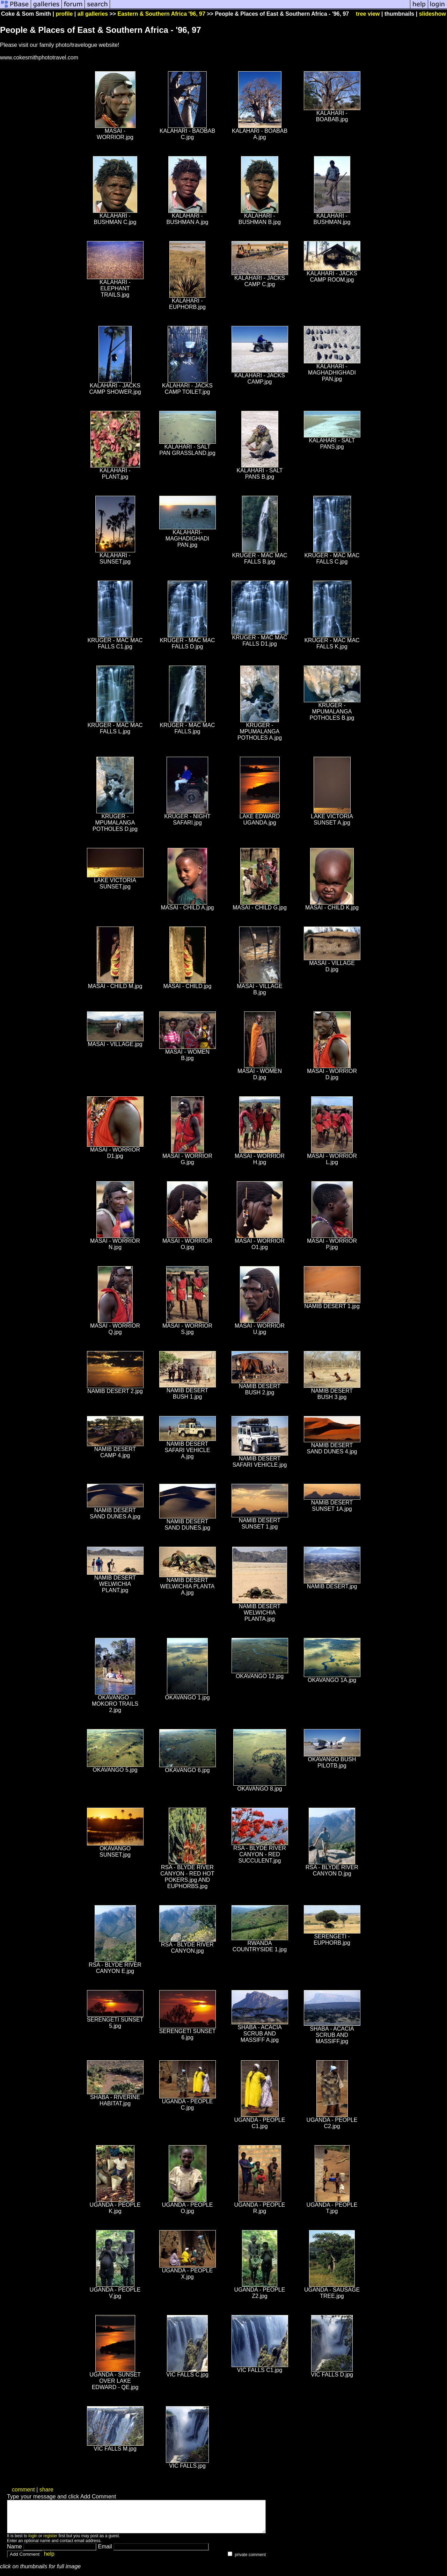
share (46, 2489)
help (49, 2560)
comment (23, 2489)
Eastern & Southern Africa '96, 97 (161, 14)
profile (64, 14)
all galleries (93, 14)
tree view (368, 14)
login (32, 2542)
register (50, 2542)
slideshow (432, 14)
